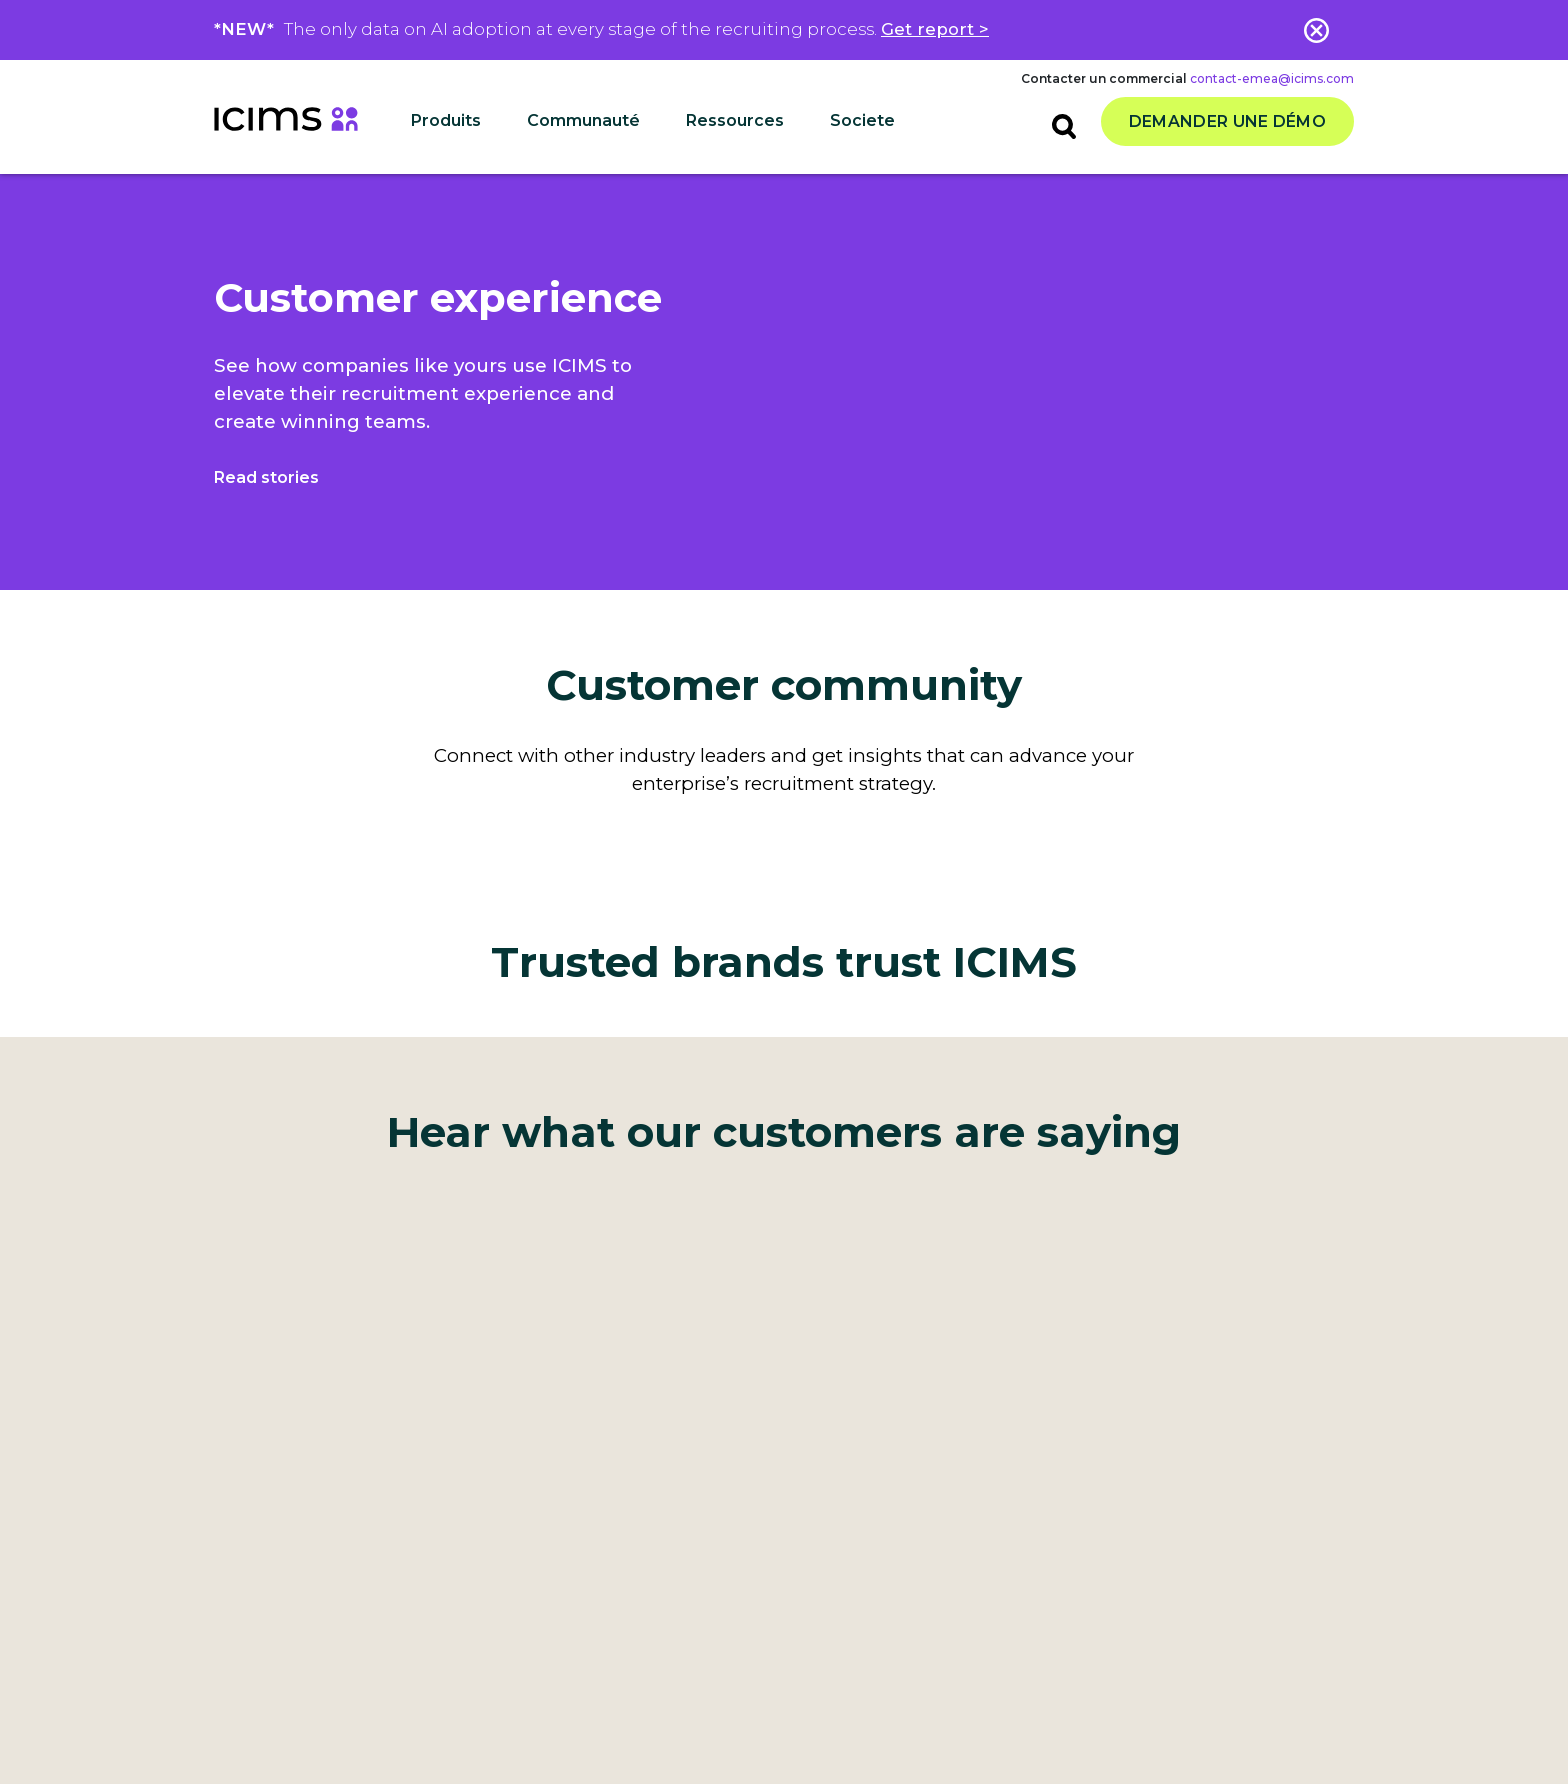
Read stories (266, 477)
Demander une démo (1227, 121)
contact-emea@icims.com (1272, 78)
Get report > (935, 29)
